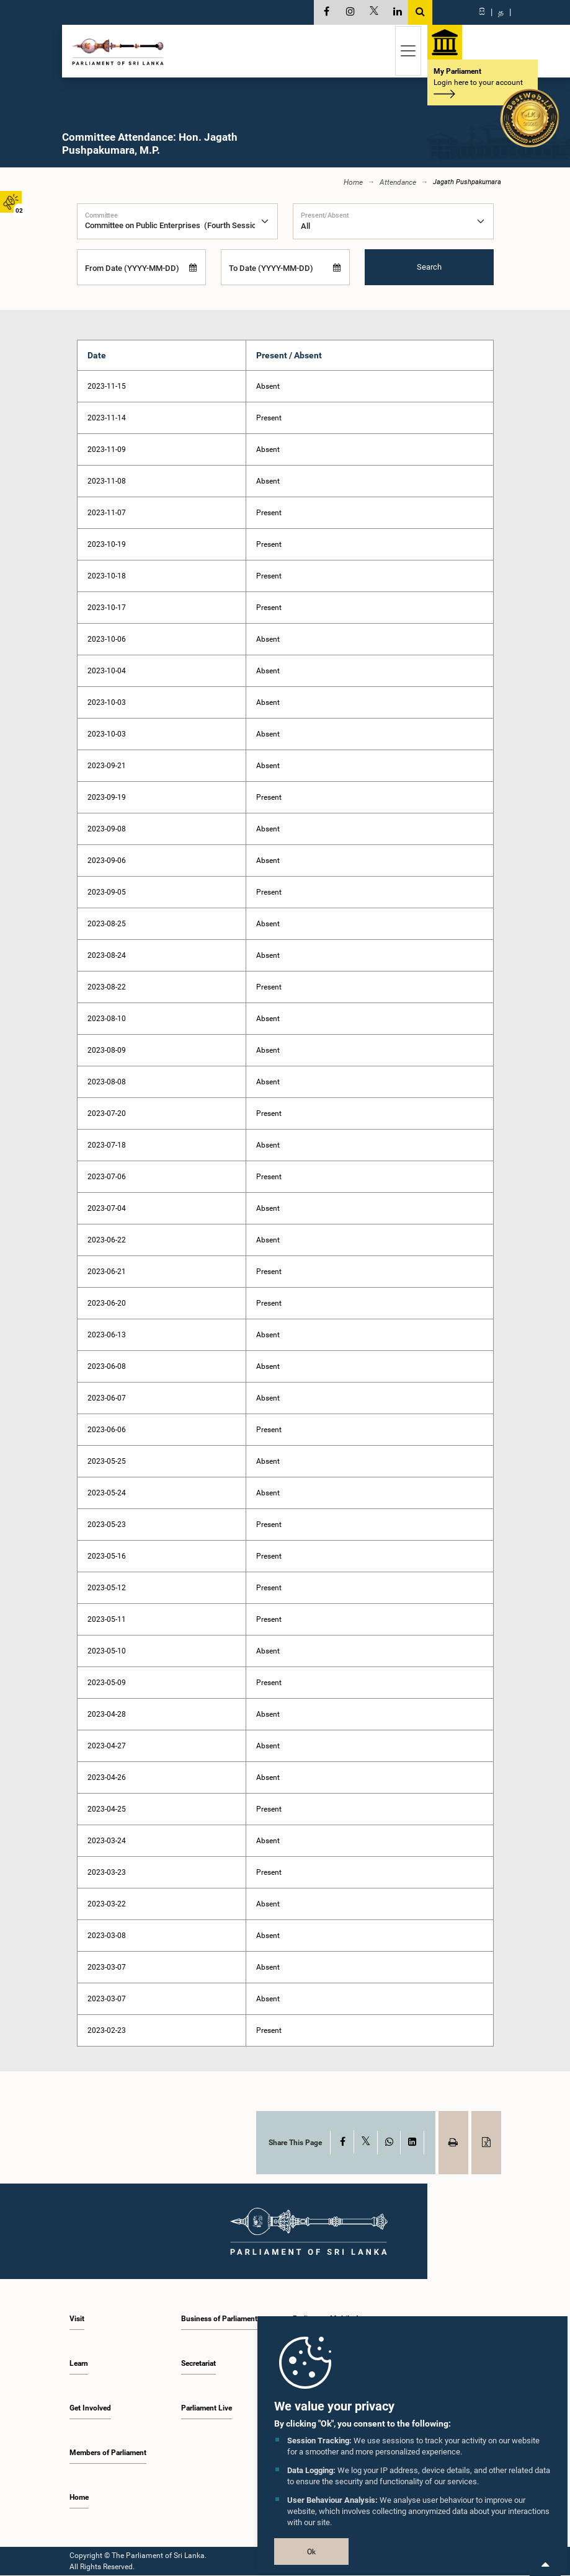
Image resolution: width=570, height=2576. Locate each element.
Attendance (398, 183)
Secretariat (198, 2364)
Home (353, 183)
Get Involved (90, 2408)
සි (482, 12)
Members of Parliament (107, 2453)
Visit (76, 2319)
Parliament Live (206, 2408)
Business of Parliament (219, 2319)
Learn (78, 2364)
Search (429, 267)
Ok (311, 2551)
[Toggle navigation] (408, 51)
